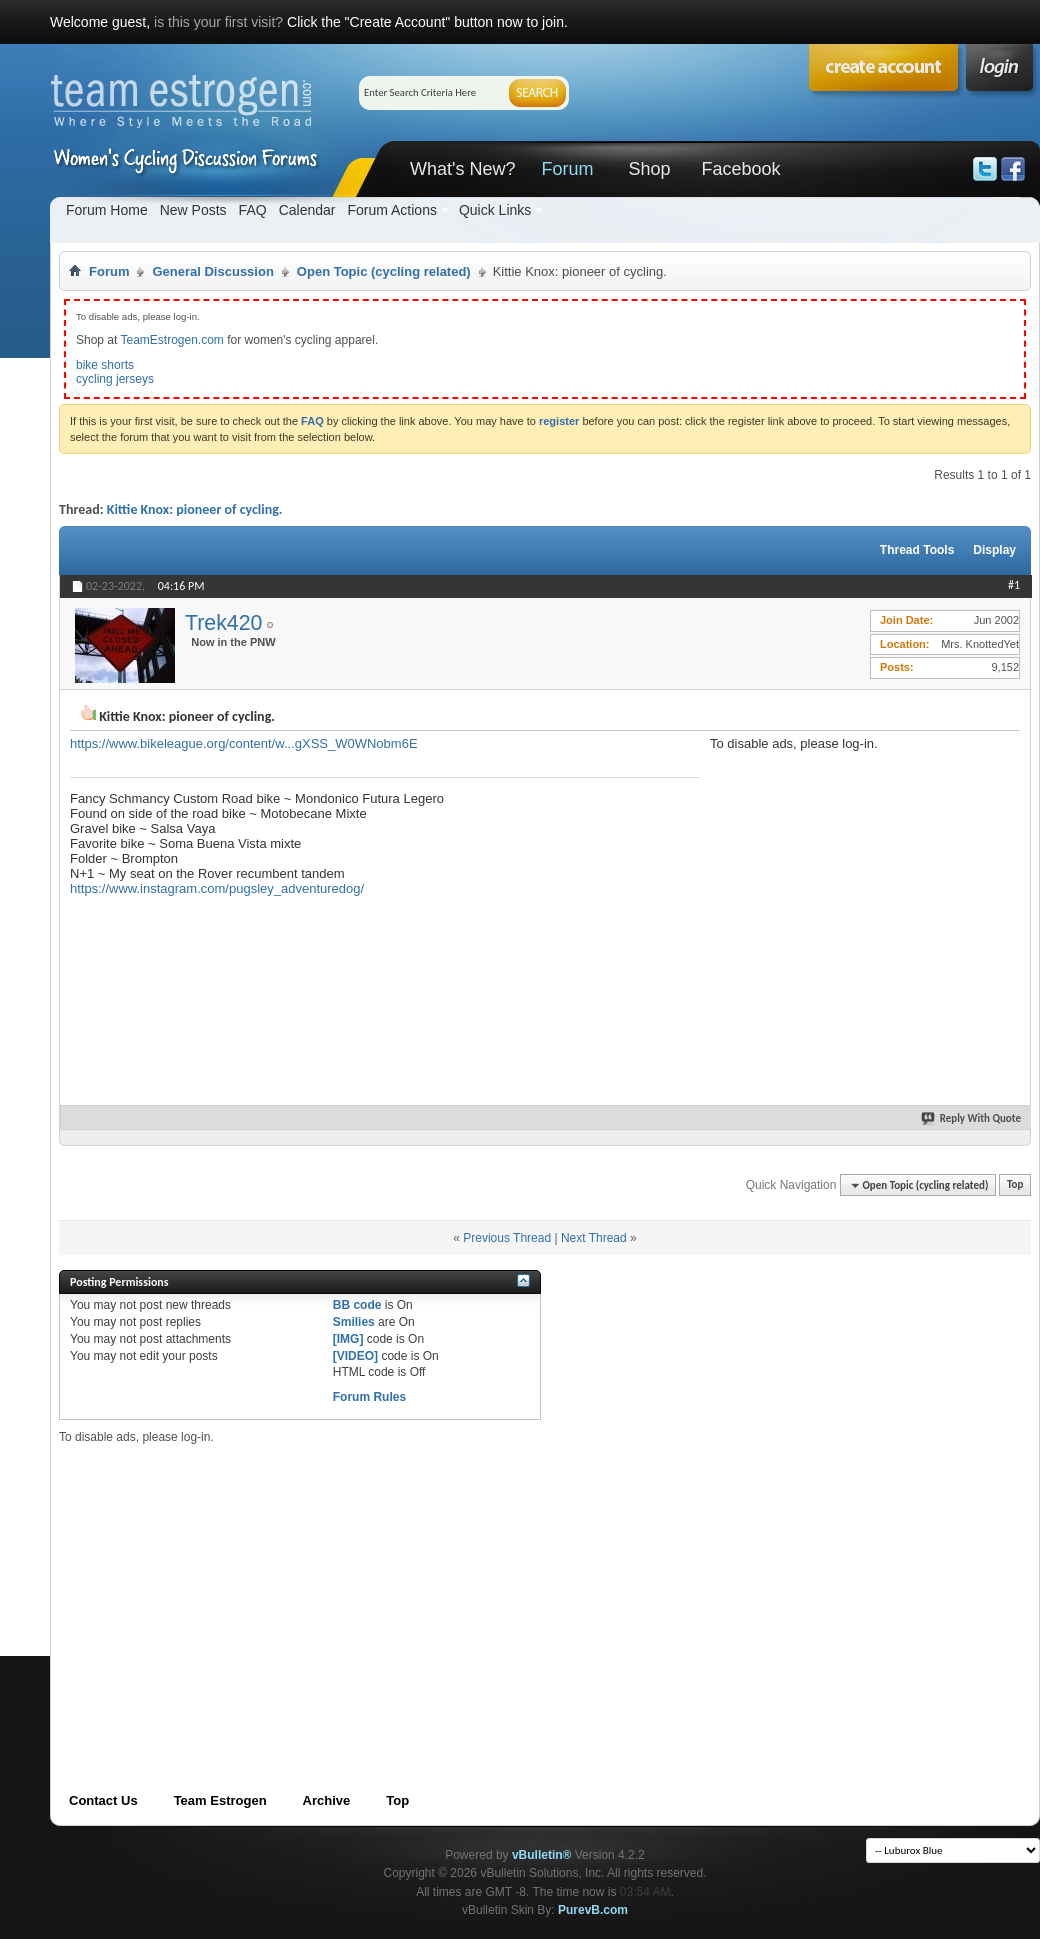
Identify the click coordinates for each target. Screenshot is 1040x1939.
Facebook (740, 169)
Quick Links (495, 210)
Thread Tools (917, 550)
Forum (567, 169)
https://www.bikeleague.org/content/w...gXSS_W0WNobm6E (244, 743)
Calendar (307, 210)
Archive (327, 1800)
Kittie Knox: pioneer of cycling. (195, 509)
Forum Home (107, 210)
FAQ (253, 210)
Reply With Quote (972, 1118)
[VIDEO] (355, 1356)
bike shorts (105, 365)
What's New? (462, 169)
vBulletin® (542, 1855)
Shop (649, 169)
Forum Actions (391, 210)
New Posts (193, 210)
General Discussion (212, 271)
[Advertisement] (413, 1585)
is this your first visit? (218, 22)
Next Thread (594, 1238)
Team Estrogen (220, 1800)
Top (1015, 1185)
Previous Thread (507, 1238)
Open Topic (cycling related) (384, 271)
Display (994, 550)
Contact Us (103, 1800)
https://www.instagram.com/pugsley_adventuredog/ (217, 888)
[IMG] (348, 1339)
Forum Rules (369, 1397)
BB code (357, 1305)
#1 (1014, 585)
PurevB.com (593, 1910)
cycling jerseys (115, 379)
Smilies (354, 1322)
